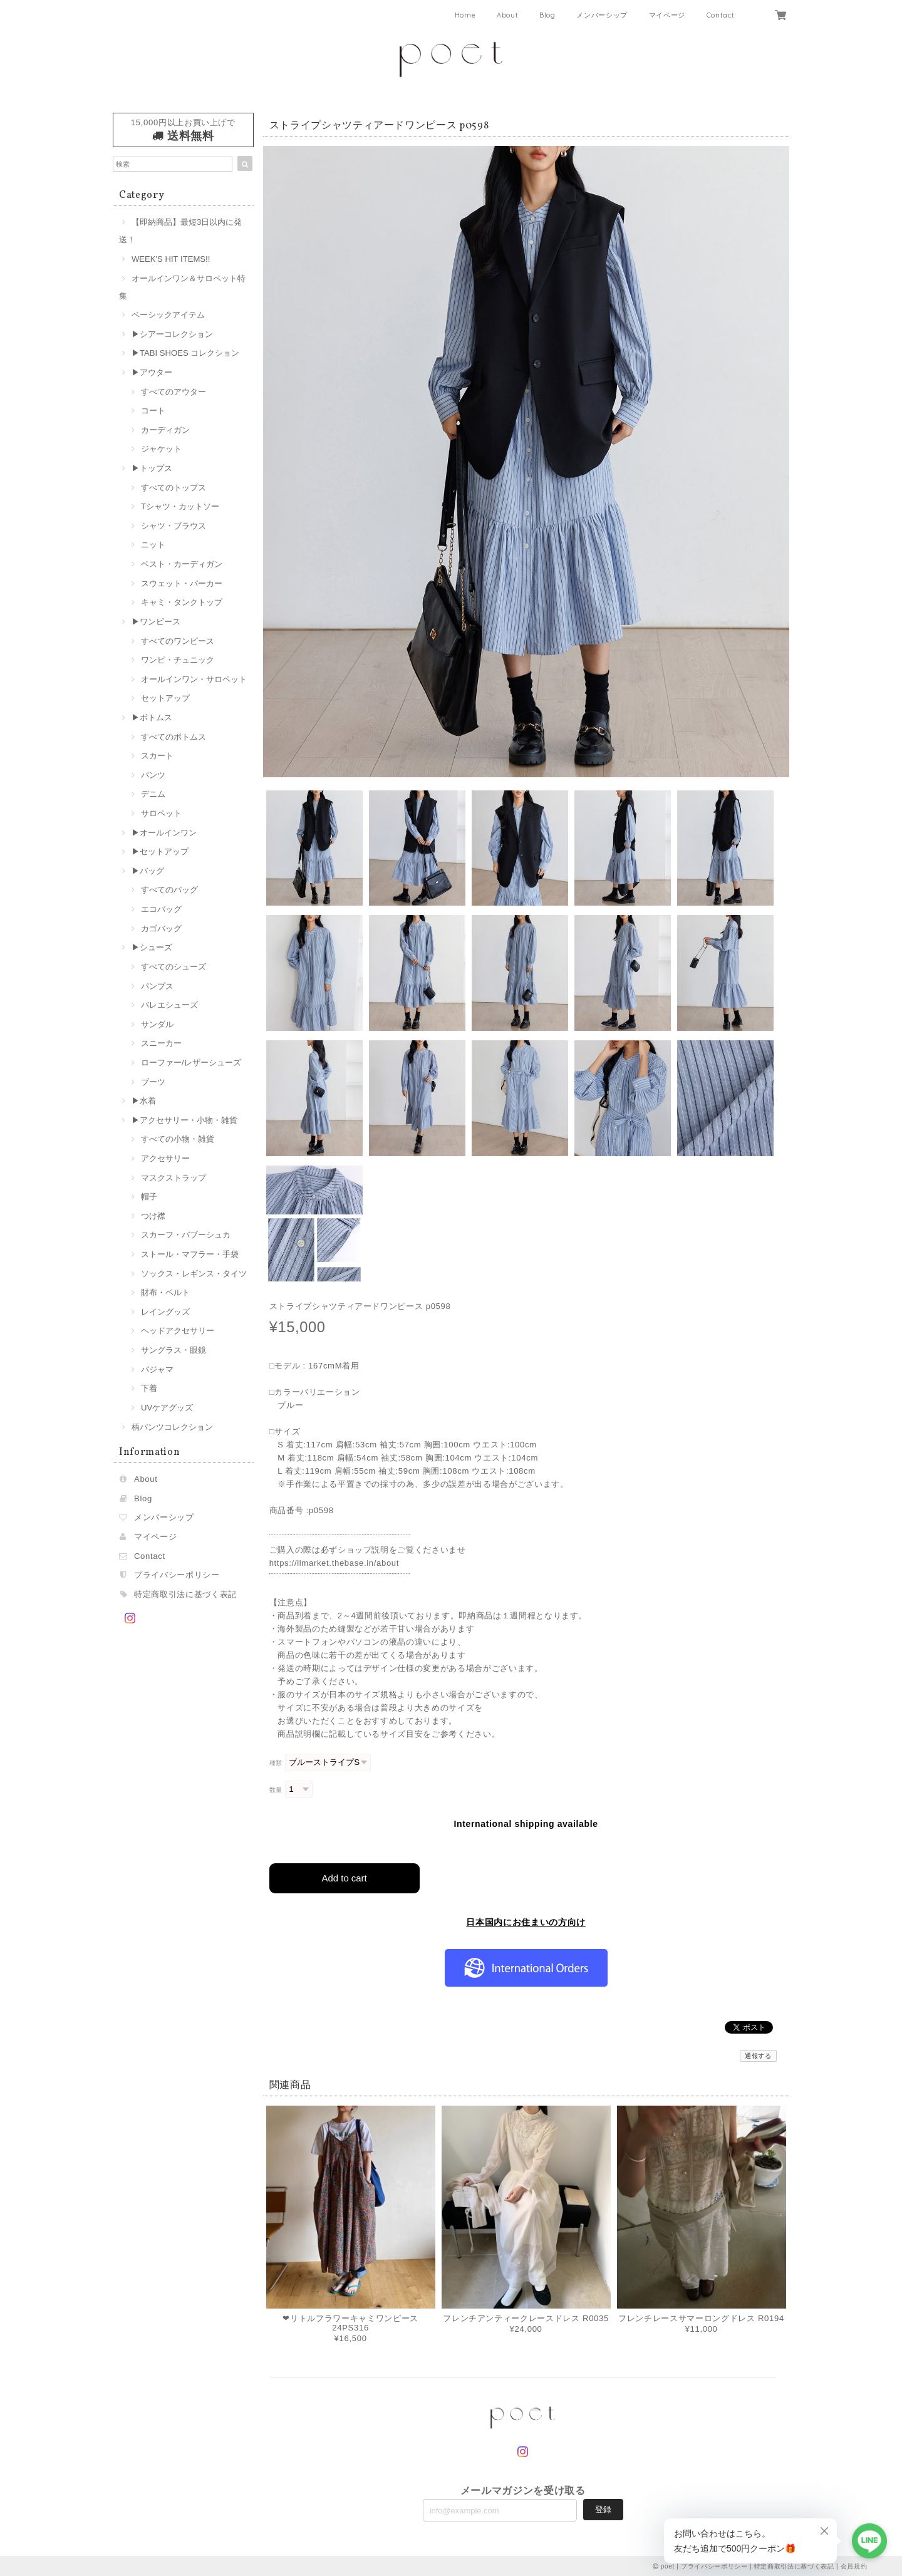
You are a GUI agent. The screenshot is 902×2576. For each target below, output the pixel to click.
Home (465, 15)
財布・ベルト (165, 1292)
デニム (153, 794)
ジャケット (161, 448)
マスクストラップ (173, 1177)
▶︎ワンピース (156, 621)
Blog (547, 15)
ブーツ (153, 1082)
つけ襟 (153, 1216)
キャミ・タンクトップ (181, 602)
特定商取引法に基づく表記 (185, 1594)
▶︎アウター (152, 372)
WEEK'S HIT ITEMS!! (171, 259)
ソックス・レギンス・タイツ (194, 1273)
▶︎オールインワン (164, 832)
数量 (276, 1789)
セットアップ (165, 698)
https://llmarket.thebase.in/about (334, 1563)
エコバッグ (161, 909)
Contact (721, 15)
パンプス (157, 986)
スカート (157, 755)
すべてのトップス (173, 487)
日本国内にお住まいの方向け (526, 1921)
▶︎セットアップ (160, 851)
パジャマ (157, 1369)
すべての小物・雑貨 (177, 1139)
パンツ (153, 775)
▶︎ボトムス (152, 717)
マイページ (667, 15)
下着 (149, 1388)
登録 (603, 2508)
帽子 (149, 1196)
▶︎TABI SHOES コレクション (185, 353)
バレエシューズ (169, 1005)
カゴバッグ (161, 928)
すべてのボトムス (173, 737)
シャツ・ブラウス (173, 525)
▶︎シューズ (152, 947)
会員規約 (854, 2565)
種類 (276, 1762)
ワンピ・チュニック (177, 660)
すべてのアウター (173, 391)
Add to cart (344, 1877)
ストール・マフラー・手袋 (190, 1254)
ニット (153, 544)
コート (153, 410)
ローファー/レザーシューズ (191, 1062)
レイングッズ (165, 1311)
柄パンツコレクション (172, 1427)
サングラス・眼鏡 (173, 1350)
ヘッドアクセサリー (177, 1330)
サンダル (157, 1024)
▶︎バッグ (148, 871)
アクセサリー (165, 1158)
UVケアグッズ (167, 1407)
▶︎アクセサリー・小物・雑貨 (184, 1120)
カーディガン (165, 430)
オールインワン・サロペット (194, 679)
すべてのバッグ (169, 889)
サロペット (161, 813)
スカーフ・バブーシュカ (186, 1234)
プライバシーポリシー (177, 1575)
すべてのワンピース (177, 641)
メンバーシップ (602, 15)
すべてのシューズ (173, 966)
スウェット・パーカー (181, 583)
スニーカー (161, 1043)
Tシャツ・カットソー (180, 506)
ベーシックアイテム (168, 314)
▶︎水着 (144, 1100)
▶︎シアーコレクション (172, 334)
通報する (758, 2055)
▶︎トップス (152, 468)
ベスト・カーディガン (181, 564)
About (507, 15)
